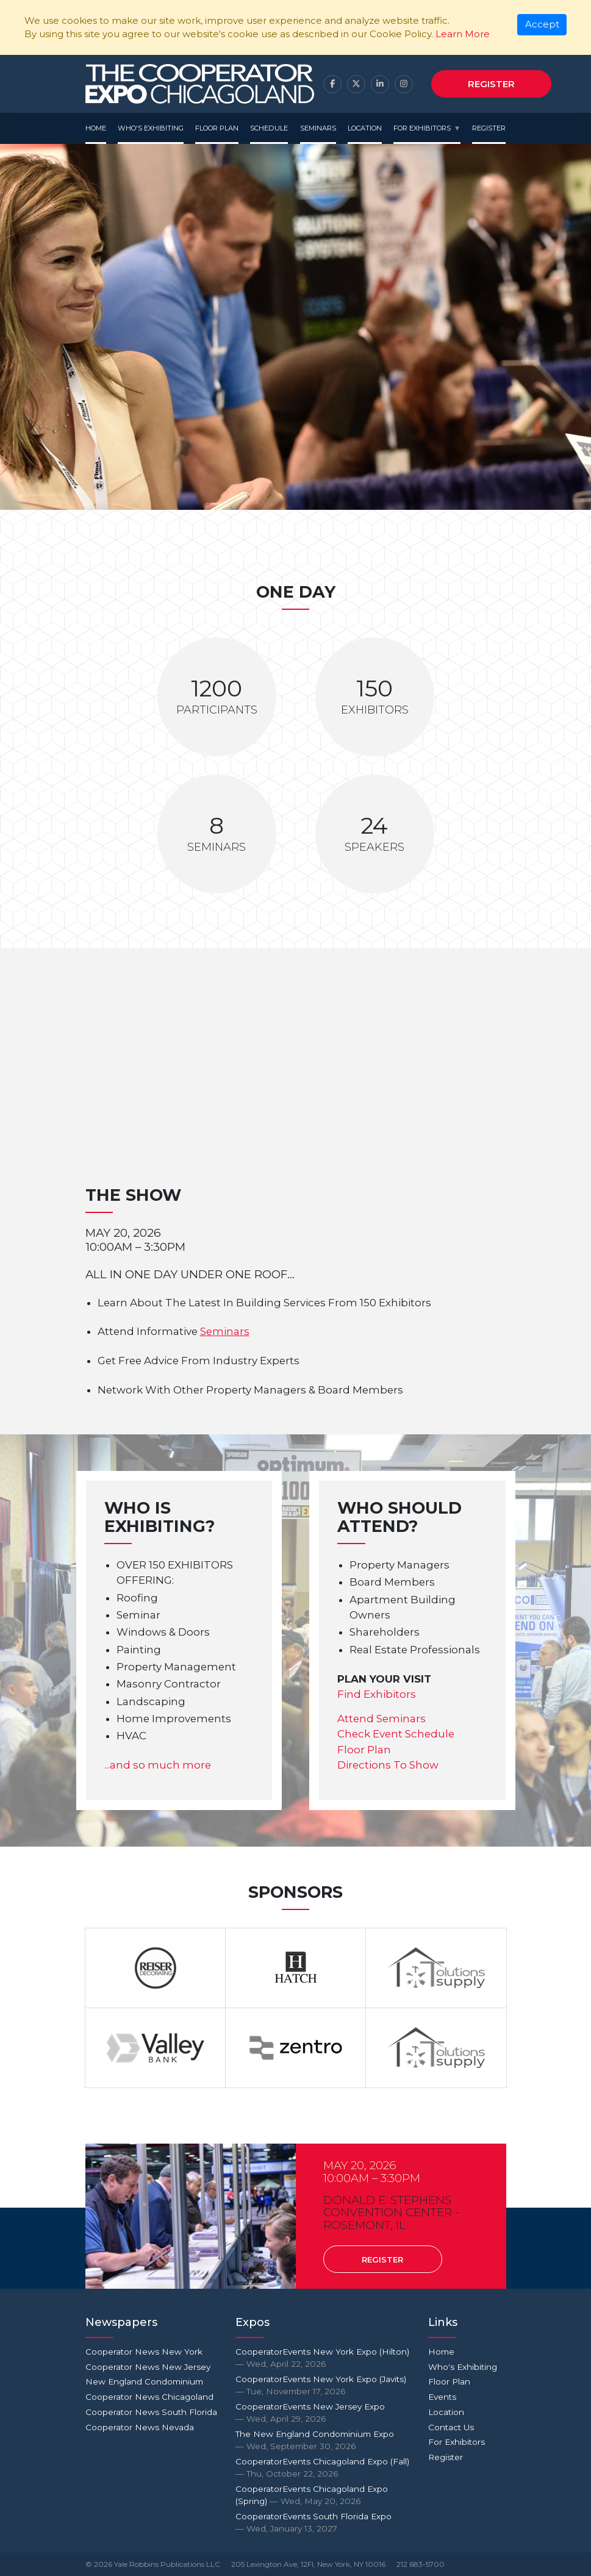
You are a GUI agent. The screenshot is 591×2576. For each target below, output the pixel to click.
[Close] (542, 25)
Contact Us (451, 2427)
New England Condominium (144, 2381)
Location (365, 128)
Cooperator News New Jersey (147, 2367)
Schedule (269, 128)
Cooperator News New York (143, 2351)
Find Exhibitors (376, 1694)
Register (491, 84)
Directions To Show (388, 1765)
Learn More (462, 34)
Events (442, 2397)
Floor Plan (216, 128)
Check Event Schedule (395, 1734)
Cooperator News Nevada (139, 2427)
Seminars (318, 128)
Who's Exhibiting (151, 128)
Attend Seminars (381, 1718)
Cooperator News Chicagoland (149, 2397)
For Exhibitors (422, 128)
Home (95, 128)
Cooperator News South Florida (151, 2412)
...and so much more (157, 1765)
